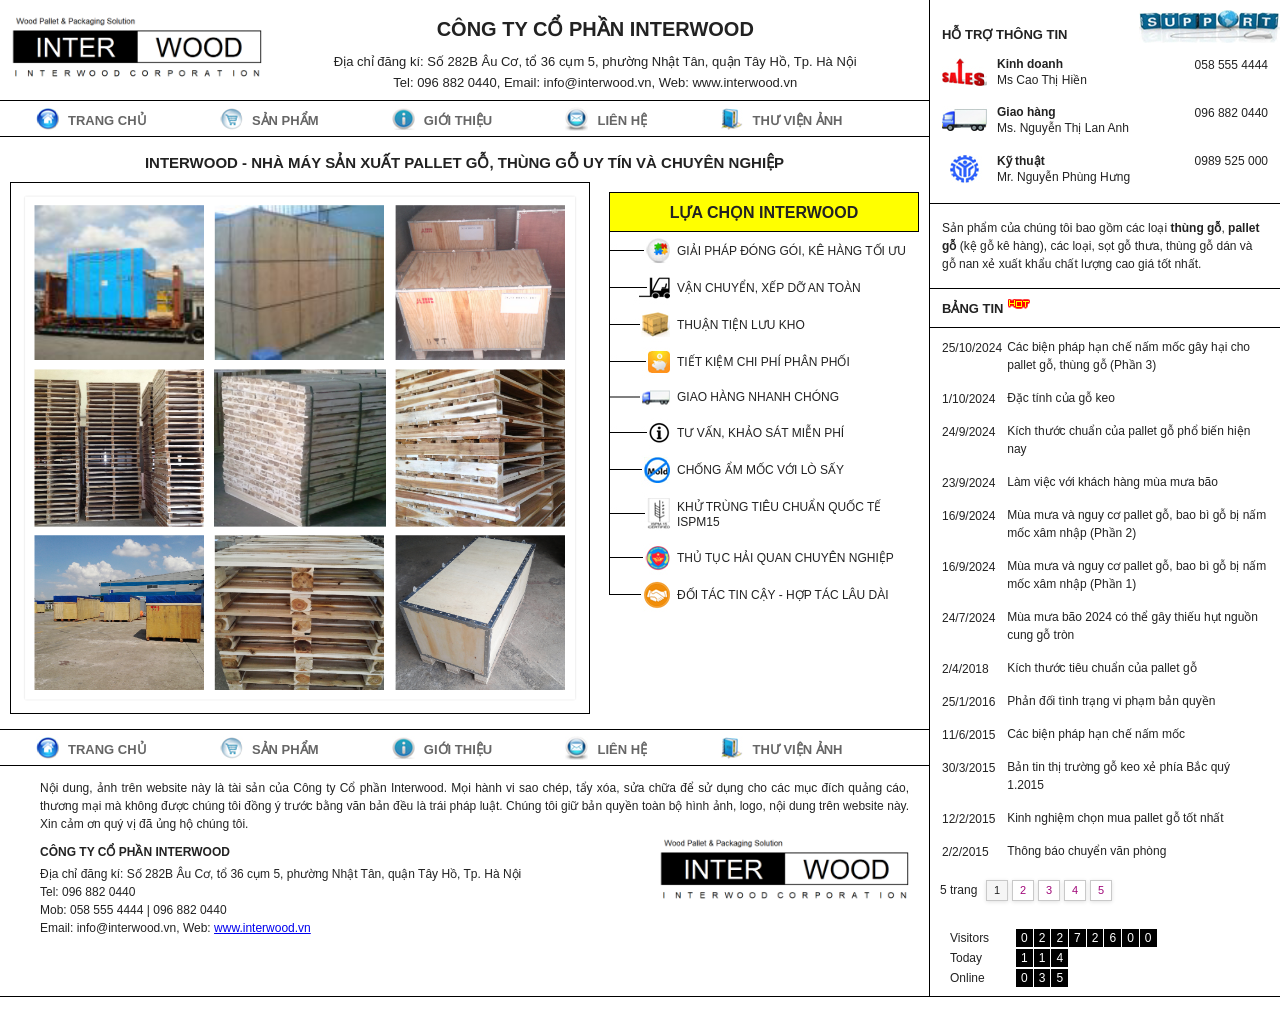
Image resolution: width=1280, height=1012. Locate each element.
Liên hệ (622, 120)
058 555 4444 (1231, 65)
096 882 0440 (1231, 113)
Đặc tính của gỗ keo (1061, 398)
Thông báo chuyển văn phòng (1086, 851)
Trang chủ (107, 120)
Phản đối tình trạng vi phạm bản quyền (1111, 701)
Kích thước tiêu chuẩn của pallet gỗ (1101, 668)
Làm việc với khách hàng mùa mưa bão (1112, 482)
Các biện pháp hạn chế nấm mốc (1096, 734)
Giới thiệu (458, 120)
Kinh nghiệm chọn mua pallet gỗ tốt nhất (1115, 818)
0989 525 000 (1231, 161)
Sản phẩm (285, 120)
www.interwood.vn (262, 928)
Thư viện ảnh (797, 120)
